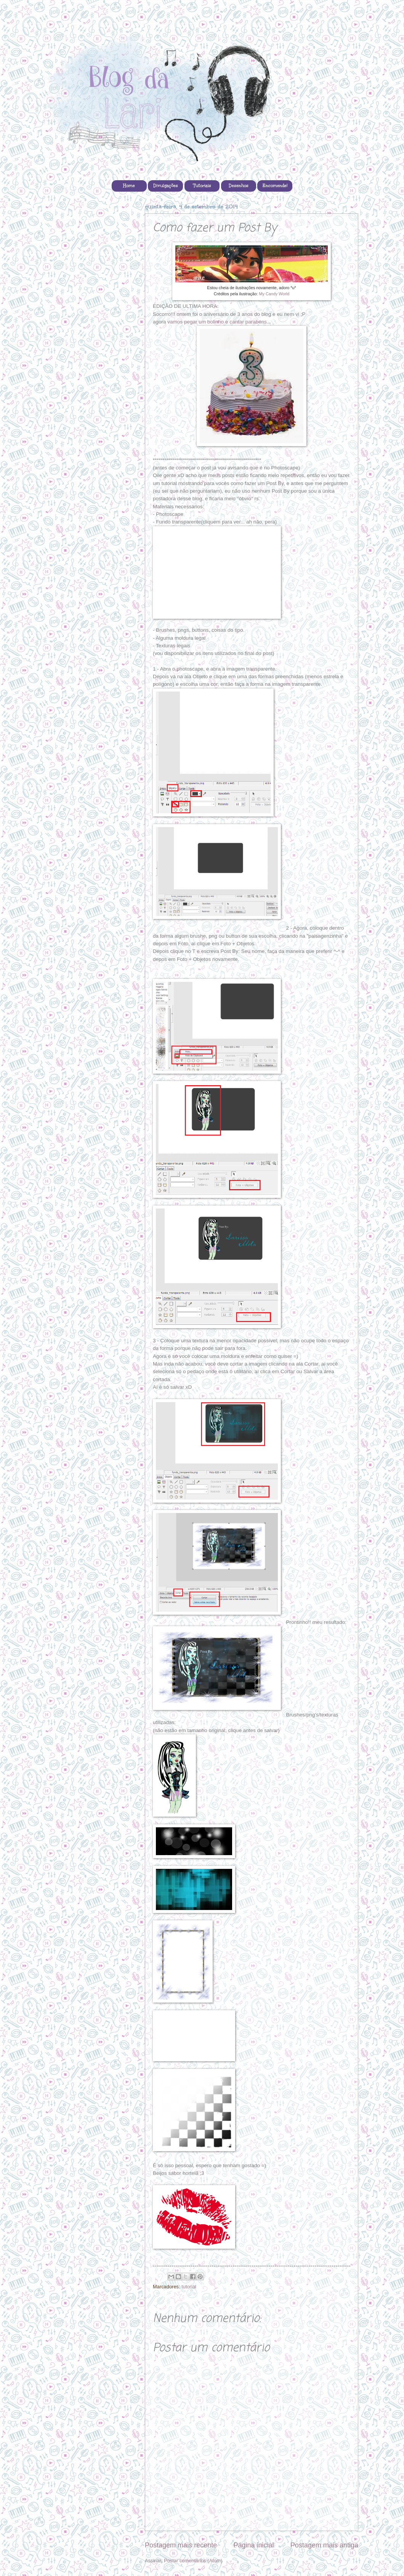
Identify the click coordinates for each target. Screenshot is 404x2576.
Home (129, 186)
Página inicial (253, 2545)
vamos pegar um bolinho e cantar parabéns (217, 322)
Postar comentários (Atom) (193, 2560)
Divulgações (165, 186)
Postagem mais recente (181, 2545)
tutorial (188, 2286)
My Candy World (274, 293)
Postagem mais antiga (324, 2545)
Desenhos (238, 186)
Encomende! (275, 186)
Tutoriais (202, 186)
